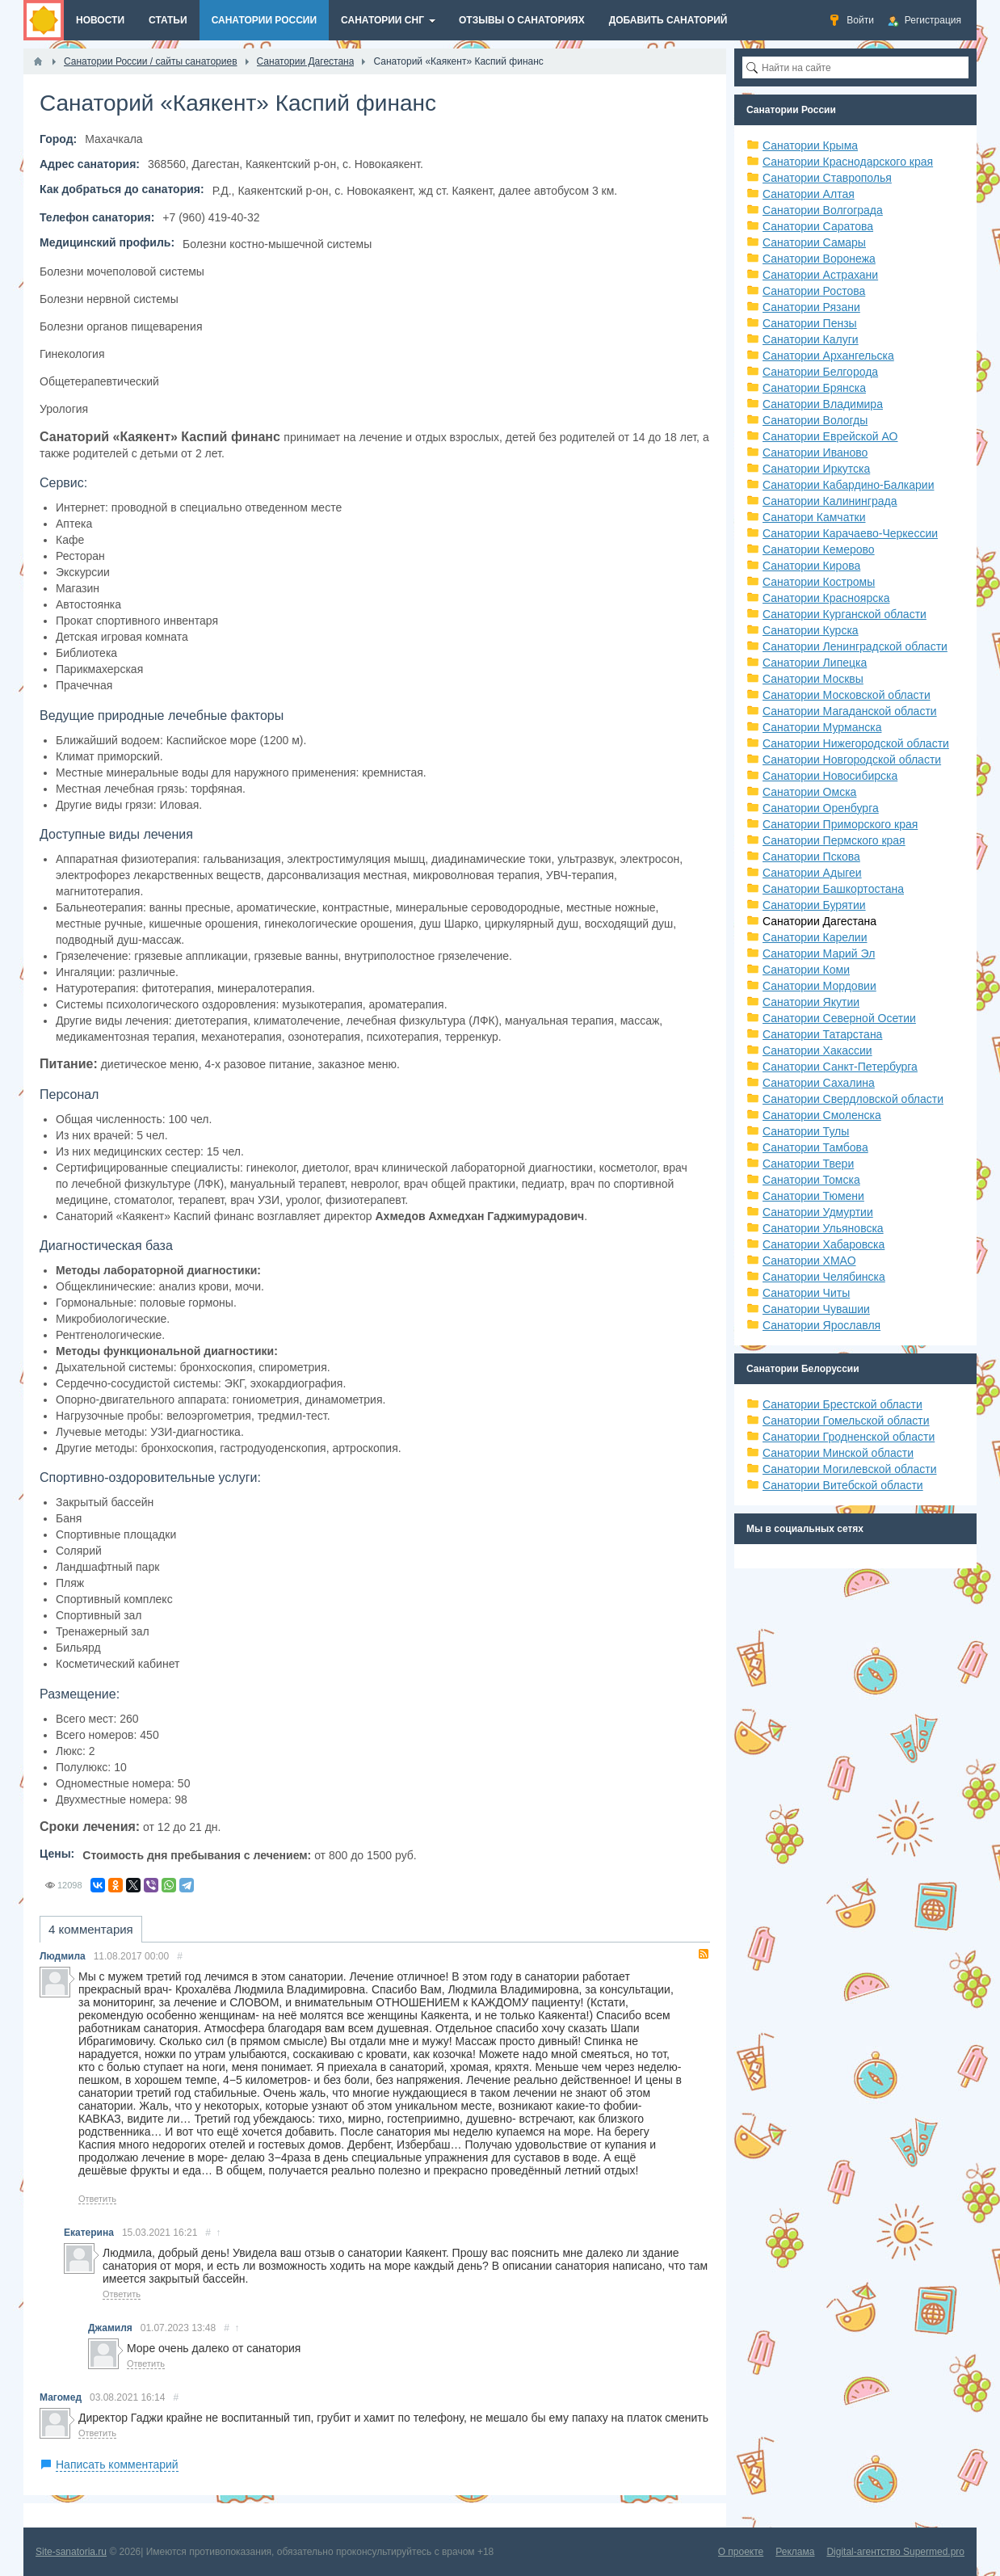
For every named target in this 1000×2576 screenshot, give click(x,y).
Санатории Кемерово (819, 549)
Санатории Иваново (815, 452)
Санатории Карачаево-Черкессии (850, 533)
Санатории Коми (806, 969)
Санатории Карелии (815, 937)
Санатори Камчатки (814, 517)
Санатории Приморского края (840, 824)
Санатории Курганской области (844, 614)
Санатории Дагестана (819, 921)
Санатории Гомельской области (846, 1420)
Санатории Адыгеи (812, 872)
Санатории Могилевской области (850, 1469)
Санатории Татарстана (822, 1034)
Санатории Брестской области (842, 1404)
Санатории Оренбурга (821, 808)
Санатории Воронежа (819, 258)
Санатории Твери (808, 1163)
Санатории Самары (814, 242)
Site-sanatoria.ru (71, 2551)
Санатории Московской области (847, 694)
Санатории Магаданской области (850, 711)
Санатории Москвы (813, 678)
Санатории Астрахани (820, 274)
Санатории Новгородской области (852, 759)
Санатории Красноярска (826, 597)
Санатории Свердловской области (853, 1098)
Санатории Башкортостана (833, 888)
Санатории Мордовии (819, 985)
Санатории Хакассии (817, 1050)
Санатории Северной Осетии (839, 1018)
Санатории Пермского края (834, 840)
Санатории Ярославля (821, 1325)
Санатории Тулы (806, 1131)
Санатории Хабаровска (823, 1244)
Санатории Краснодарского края (848, 161)
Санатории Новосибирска (830, 775)
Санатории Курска (811, 630)
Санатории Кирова (811, 565)
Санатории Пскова (811, 856)
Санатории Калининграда (830, 501)
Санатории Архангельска (828, 355)
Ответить (97, 2198)
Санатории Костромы (819, 581)
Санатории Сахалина (819, 1082)
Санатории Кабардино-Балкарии (848, 484)
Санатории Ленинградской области (855, 646)
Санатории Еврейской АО (830, 436)
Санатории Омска (809, 791)
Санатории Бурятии (814, 905)
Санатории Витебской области (843, 1485)
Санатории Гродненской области (849, 1436)
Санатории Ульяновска (823, 1228)
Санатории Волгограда (823, 210)
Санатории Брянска (814, 387)
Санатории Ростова (814, 290)
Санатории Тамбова (815, 1147)
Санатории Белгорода (820, 371)
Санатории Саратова (818, 226)
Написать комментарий (117, 2464)
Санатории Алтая (809, 193)
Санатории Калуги (811, 339)
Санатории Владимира (823, 404)
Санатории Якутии (811, 1001)
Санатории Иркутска (816, 468)
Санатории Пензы (810, 323)
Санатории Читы (806, 1292)
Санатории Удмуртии (818, 1212)
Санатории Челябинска (824, 1276)
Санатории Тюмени (813, 1195)
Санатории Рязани (811, 307)
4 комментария (90, 1929)
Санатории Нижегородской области (856, 743)
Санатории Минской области (838, 1452)
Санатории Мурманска (822, 727)
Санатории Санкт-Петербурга (840, 1066)
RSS (703, 1953)
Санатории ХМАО (809, 1260)
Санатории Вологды (815, 420)
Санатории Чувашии (816, 1309)
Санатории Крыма (810, 145)
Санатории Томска (811, 1179)
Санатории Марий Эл (819, 953)
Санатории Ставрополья (827, 177)
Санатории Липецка (815, 662)
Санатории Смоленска (822, 1115)
